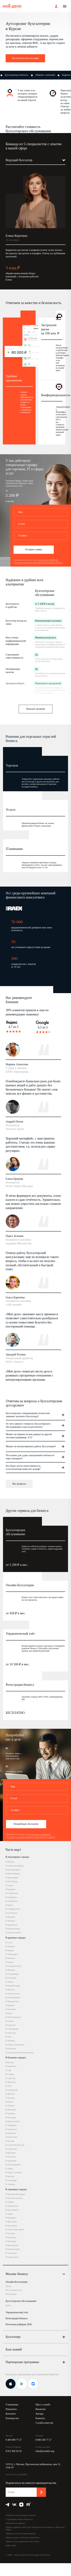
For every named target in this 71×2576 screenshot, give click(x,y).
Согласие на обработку (48, 560)
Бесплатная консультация (25, 58)
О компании (12, 2404)
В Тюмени (10, 1946)
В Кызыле (9, 2176)
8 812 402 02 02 (14, 2451)
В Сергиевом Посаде (14, 2145)
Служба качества (44, 2423)
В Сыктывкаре (11, 2029)
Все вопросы (19, 1483)
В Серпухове (11, 2149)
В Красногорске (12, 2121)
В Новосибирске (12, 1873)
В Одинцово (10, 2160)
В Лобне (9, 2168)
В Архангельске (12, 1993)
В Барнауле (10, 1889)
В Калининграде (12, 1985)
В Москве (9, 1862)
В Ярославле (11, 2221)
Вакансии (41, 2409)
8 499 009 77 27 (14, 2440)
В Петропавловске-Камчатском (19, 2052)
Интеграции (11, 2294)
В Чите (8, 2037)
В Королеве (10, 2109)
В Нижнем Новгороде (15, 2194)
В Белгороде (11, 1978)
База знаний (14, 2349)
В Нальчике (10, 2009)
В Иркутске (10, 2082)
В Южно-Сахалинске (14, 2044)
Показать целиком (35, 709)
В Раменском (11, 2137)
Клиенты (40, 2418)
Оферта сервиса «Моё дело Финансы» (23, 2537)
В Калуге (9, 2102)
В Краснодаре (11, 1877)
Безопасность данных (15, 2523)
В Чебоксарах (11, 1954)
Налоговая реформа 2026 (19, 2324)
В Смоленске (11, 1913)
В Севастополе (12, 2257)
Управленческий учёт (17, 2312)
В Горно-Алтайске (13, 2172)
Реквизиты (11, 2409)
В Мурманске (11, 1925)
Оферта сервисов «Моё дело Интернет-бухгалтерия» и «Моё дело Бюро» (35, 2528)
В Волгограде (11, 1881)
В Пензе (9, 1905)
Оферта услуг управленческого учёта (22, 2541)
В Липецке (10, 1970)
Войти (56, 6)
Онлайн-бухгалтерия (16, 2282)
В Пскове (9, 2021)
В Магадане (10, 2048)
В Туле (8, 2086)
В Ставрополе (11, 1893)
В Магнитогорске (13, 1932)
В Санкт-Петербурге (14, 1866)
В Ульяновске (11, 2090)
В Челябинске (11, 2206)
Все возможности (13, 2290)
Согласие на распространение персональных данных (39, 562)
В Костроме (10, 2117)
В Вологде (10, 2098)
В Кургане (10, 2005)
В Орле (8, 2013)
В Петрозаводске (13, 2017)
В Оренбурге (11, 1897)
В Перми (9, 2202)
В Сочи (8, 1942)
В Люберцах (11, 2125)
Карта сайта (11, 2545)
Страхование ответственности (19, 2519)
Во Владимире (11, 1974)
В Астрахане (11, 2253)
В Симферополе (12, 1909)
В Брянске (10, 2094)
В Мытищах (10, 2241)
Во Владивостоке (13, 1966)
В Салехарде (11, 2180)
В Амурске (10, 2184)
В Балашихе (10, 2237)
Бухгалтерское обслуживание (21, 2301)
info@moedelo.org (45, 2451)
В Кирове (9, 1950)
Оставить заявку (33, 549)
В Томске (9, 1982)
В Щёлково (10, 2153)
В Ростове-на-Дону (14, 2198)
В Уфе (8, 2070)
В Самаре (9, 2074)
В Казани (9, 2062)
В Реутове (9, 2141)
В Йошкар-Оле (12, 2001)
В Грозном (10, 2233)
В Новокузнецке (12, 1928)
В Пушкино (10, 2133)
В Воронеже (10, 2066)
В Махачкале (11, 2225)
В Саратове (10, 2078)
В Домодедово (11, 2245)
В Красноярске (12, 2210)
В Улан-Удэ (10, 2033)
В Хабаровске (11, 1901)
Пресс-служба (43, 2404)
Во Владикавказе (13, 1997)
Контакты (11, 2413)
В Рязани (9, 1962)
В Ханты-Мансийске (14, 2229)
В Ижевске (10, 1958)
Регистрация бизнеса (17, 2318)
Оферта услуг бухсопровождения (20, 2533)
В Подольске (11, 2129)
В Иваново (10, 1917)
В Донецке (10, 1921)
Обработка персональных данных (21, 2515)
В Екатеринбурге (13, 1869)
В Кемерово (10, 2218)
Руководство (12, 2418)
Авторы (40, 2413)
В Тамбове (10, 2113)
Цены (8, 2286)
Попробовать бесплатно (26, 1824)
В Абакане (10, 2040)
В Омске (9, 1885)
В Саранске (10, 2025)
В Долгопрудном (12, 2164)
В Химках (9, 2105)
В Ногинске (10, 2156)
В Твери (9, 2214)
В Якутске (10, 1989)
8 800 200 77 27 (44, 2440)
